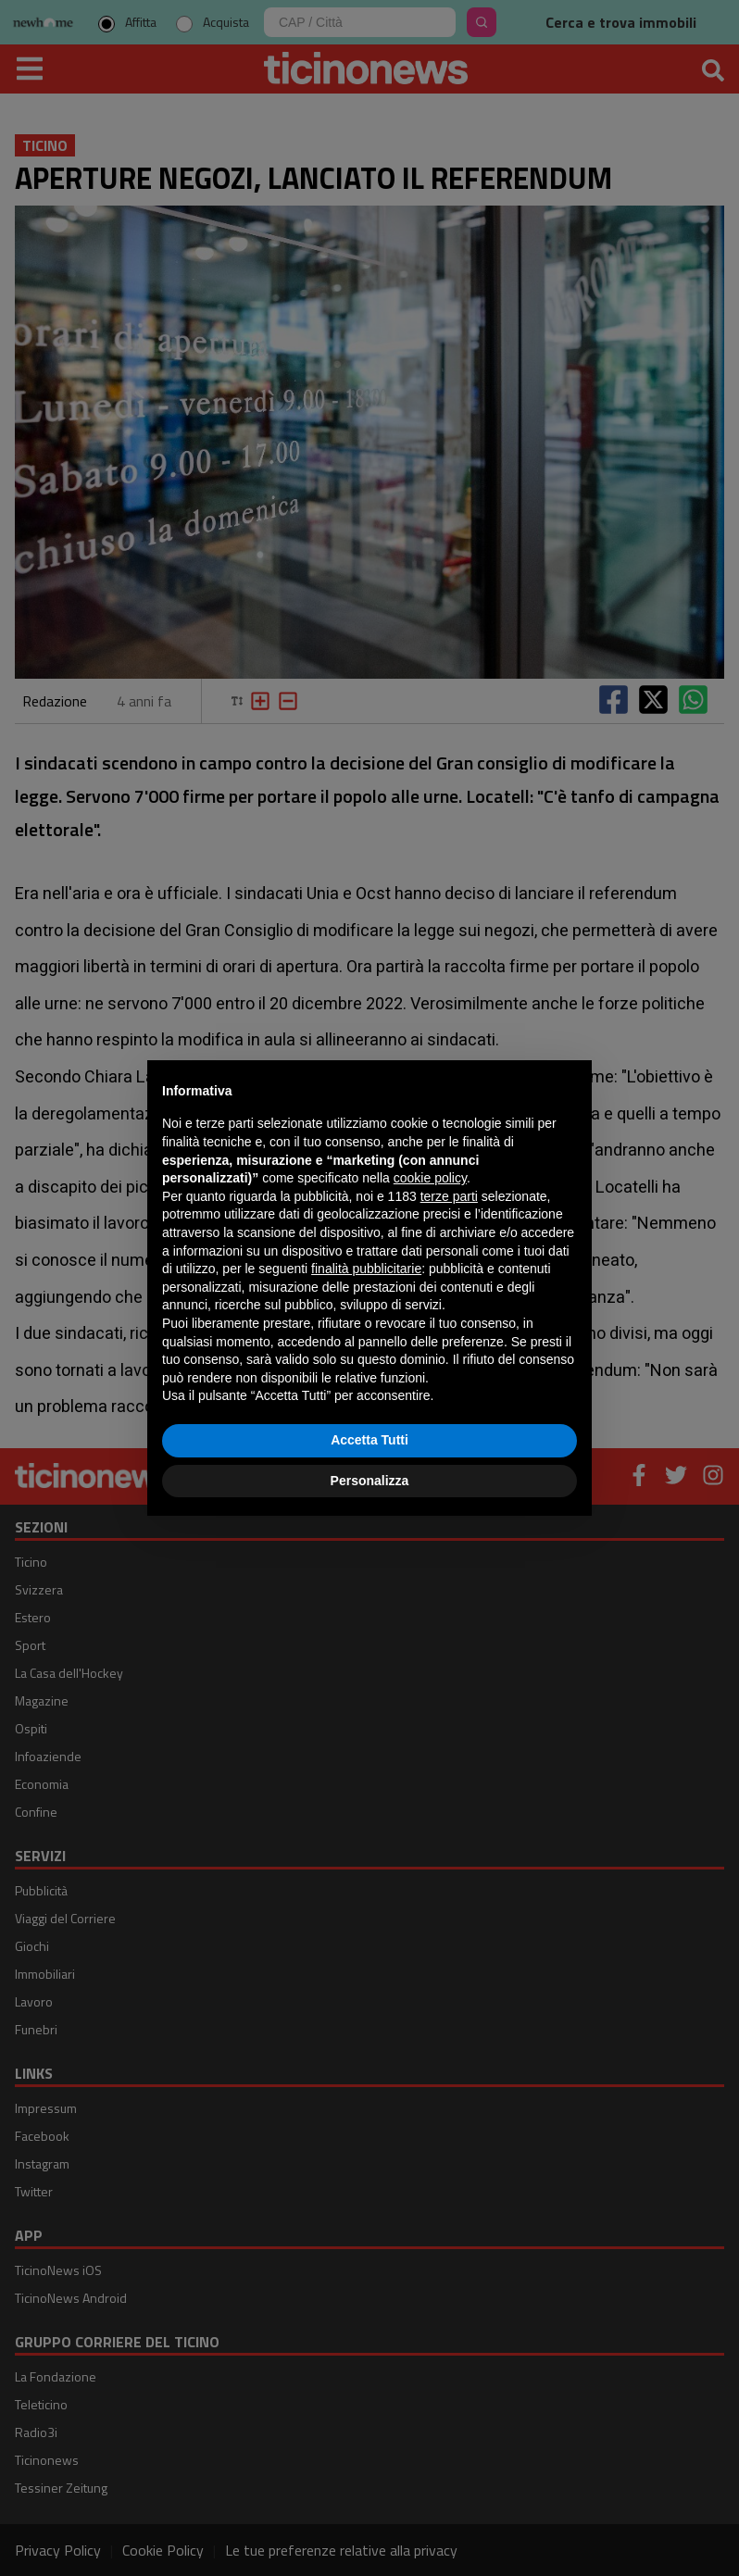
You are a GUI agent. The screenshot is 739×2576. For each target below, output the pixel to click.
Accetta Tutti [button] (369, 1439)
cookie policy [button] (430, 1177)
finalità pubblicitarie (366, 1268)
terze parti (449, 1196)
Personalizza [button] (370, 1480)
